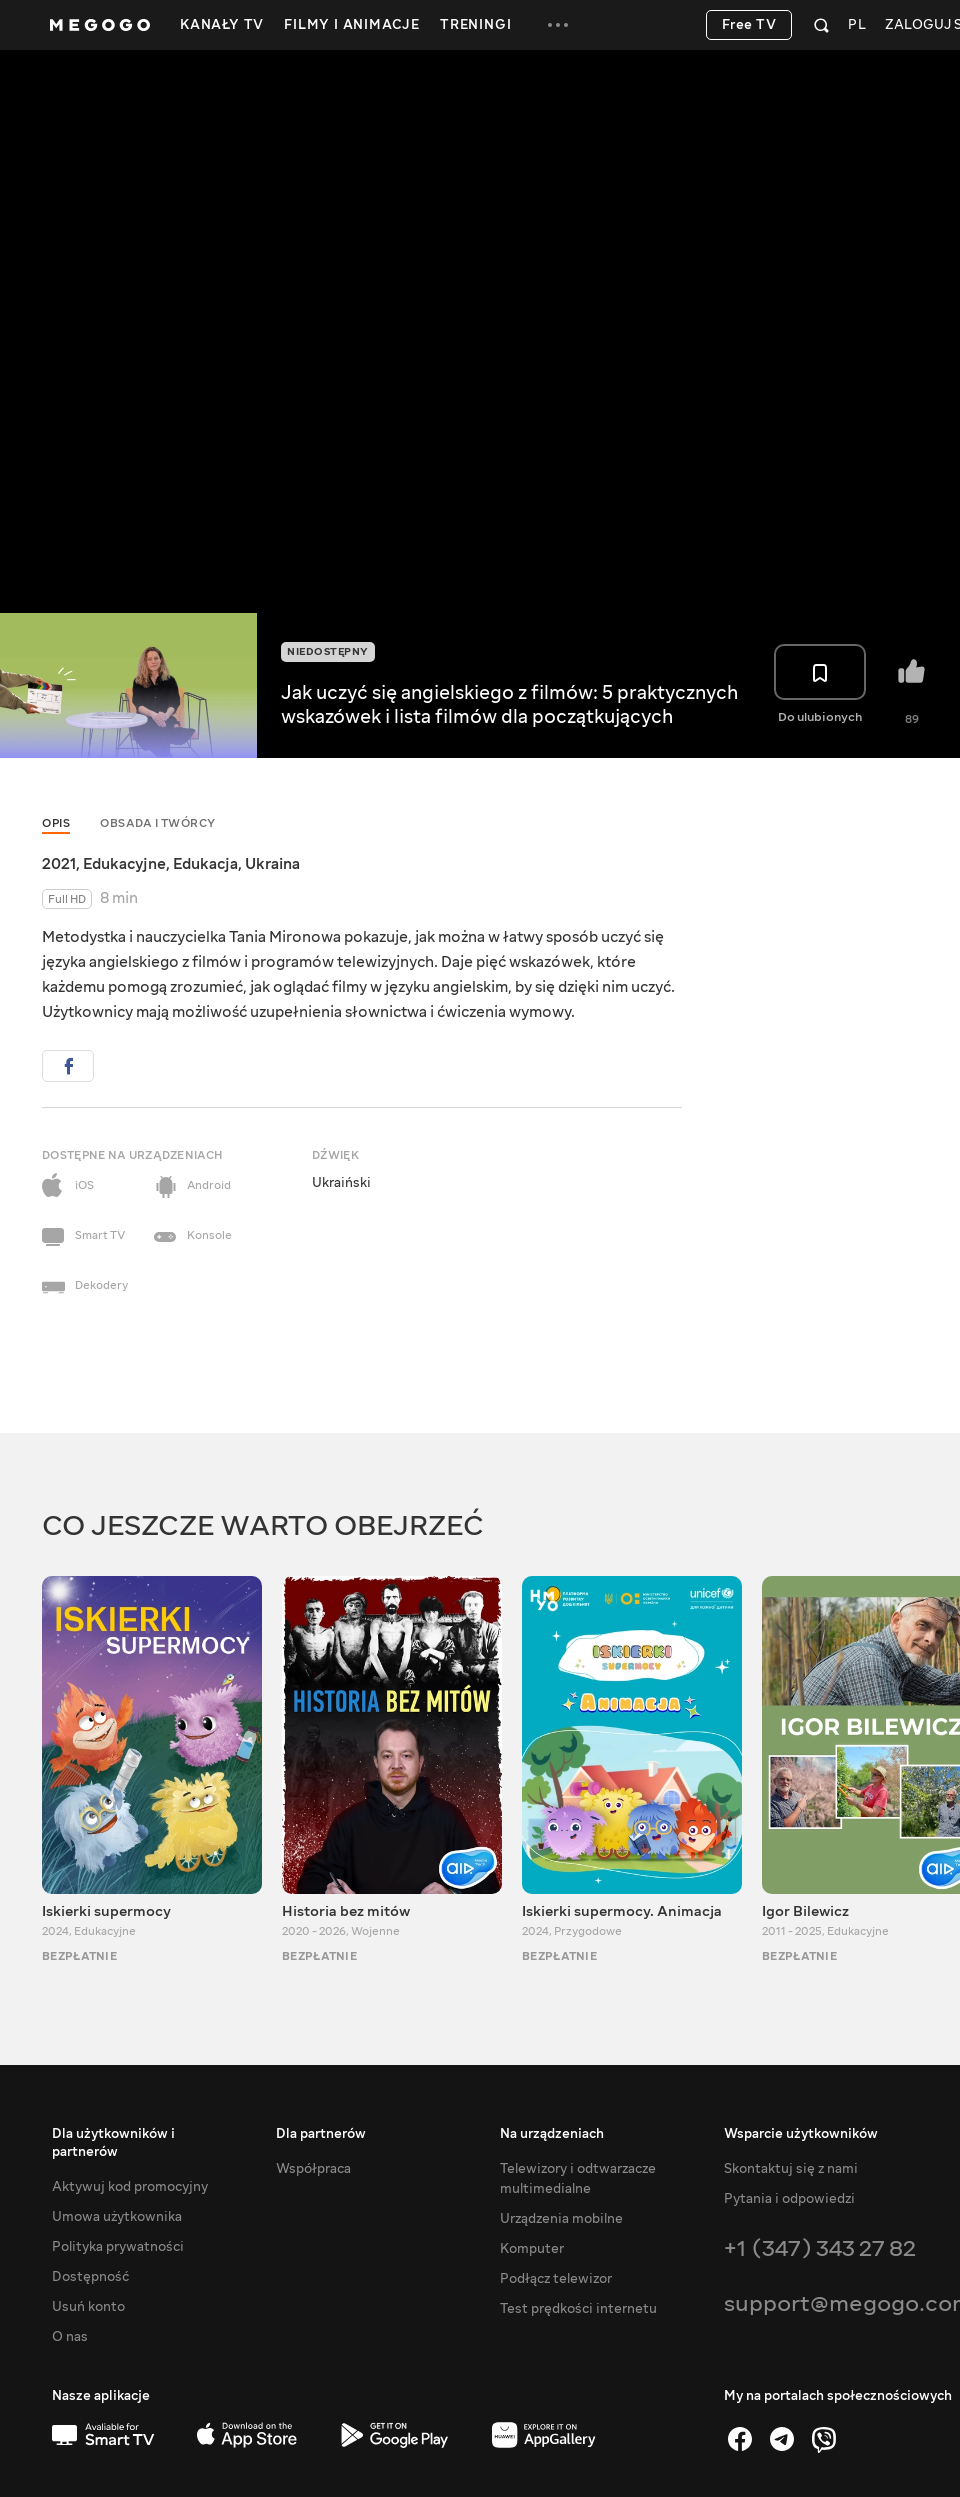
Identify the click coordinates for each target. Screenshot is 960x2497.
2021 (59, 864)
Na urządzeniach (552, 2134)
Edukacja (205, 864)
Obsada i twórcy (158, 823)
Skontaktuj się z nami (791, 2169)
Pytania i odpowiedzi (789, 2199)
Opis (56, 823)
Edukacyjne (124, 864)
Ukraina (272, 864)
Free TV (749, 25)
